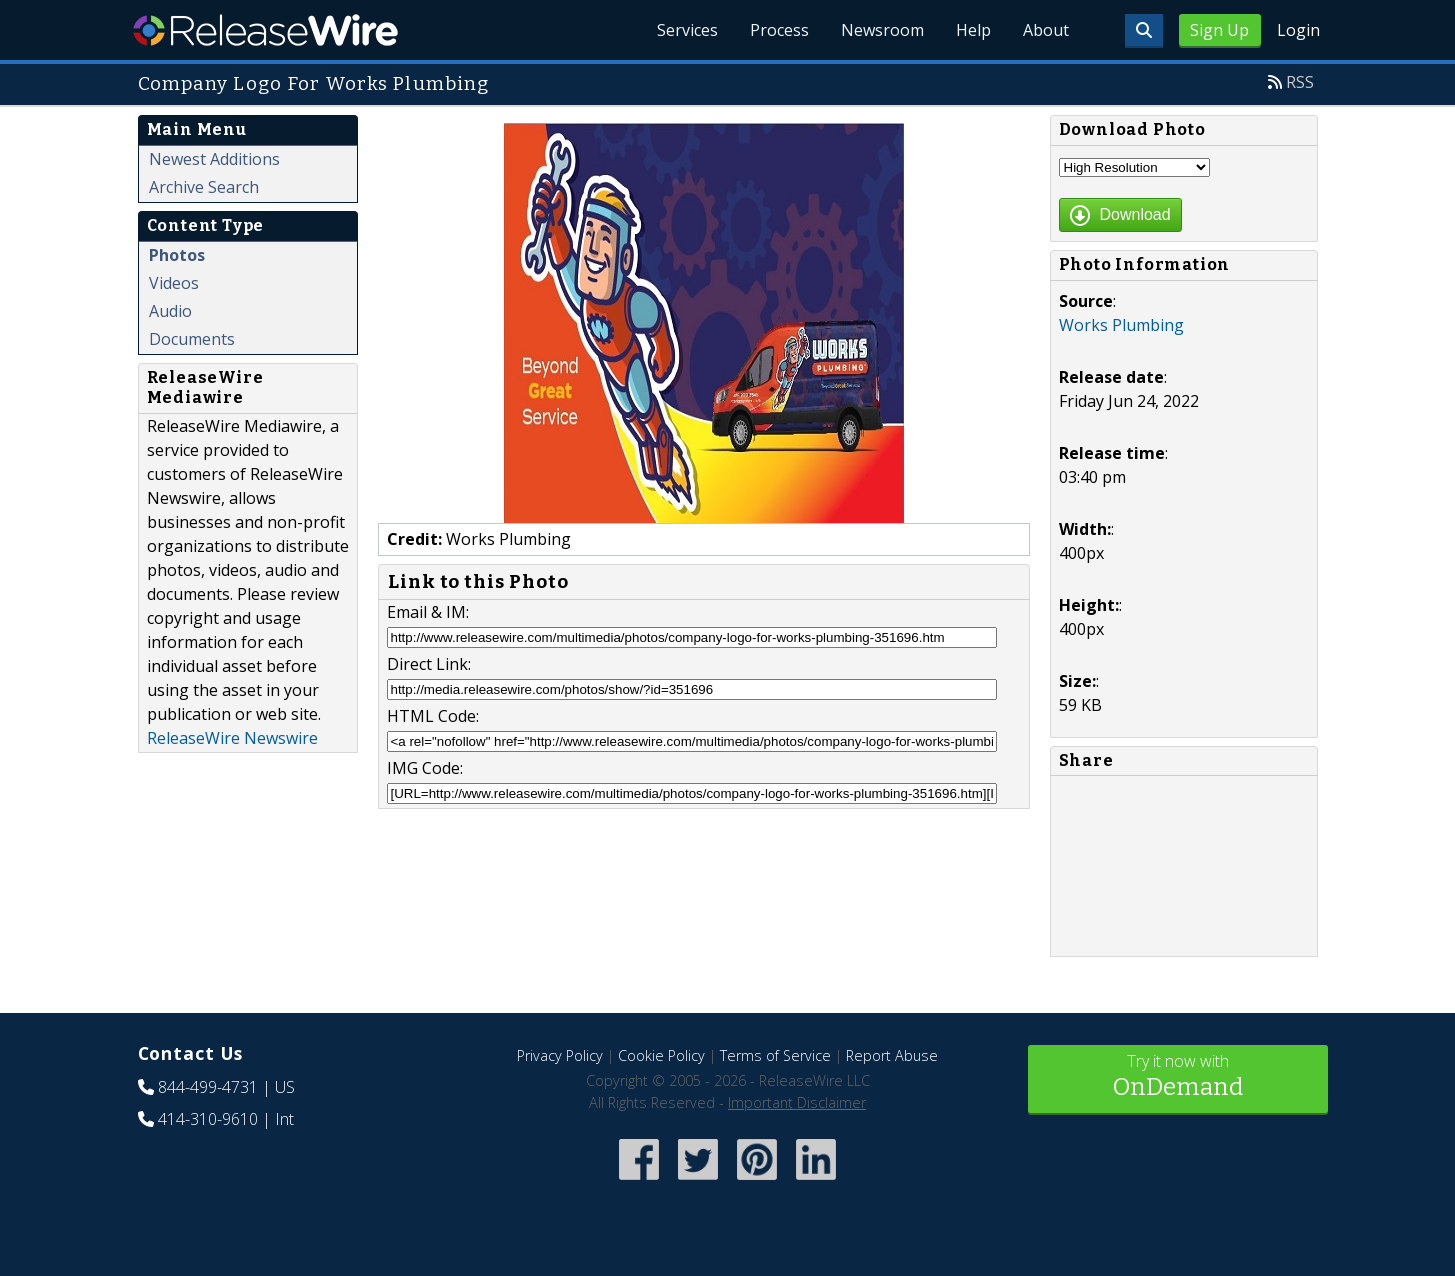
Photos (177, 255)
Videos (174, 283)
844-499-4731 (208, 1087)
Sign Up (1219, 30)
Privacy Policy (560, 1055)
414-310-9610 (208, 1119)
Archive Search (204, 187)
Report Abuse (892, 1055)
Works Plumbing (1121, 325)
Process (779, 30)
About (1046, 30)
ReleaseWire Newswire (232, 738)
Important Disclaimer (797, 1102)
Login (1298, 30)
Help (973, 30)
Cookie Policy (661, 1055)
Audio (170, 311)
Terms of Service (775, 1055)
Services (687, 30)
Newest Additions (214, 159)
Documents (192, 339)
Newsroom (882, 30)
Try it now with (1178, 1077)
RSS (1300, 82)
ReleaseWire (265, 30)
